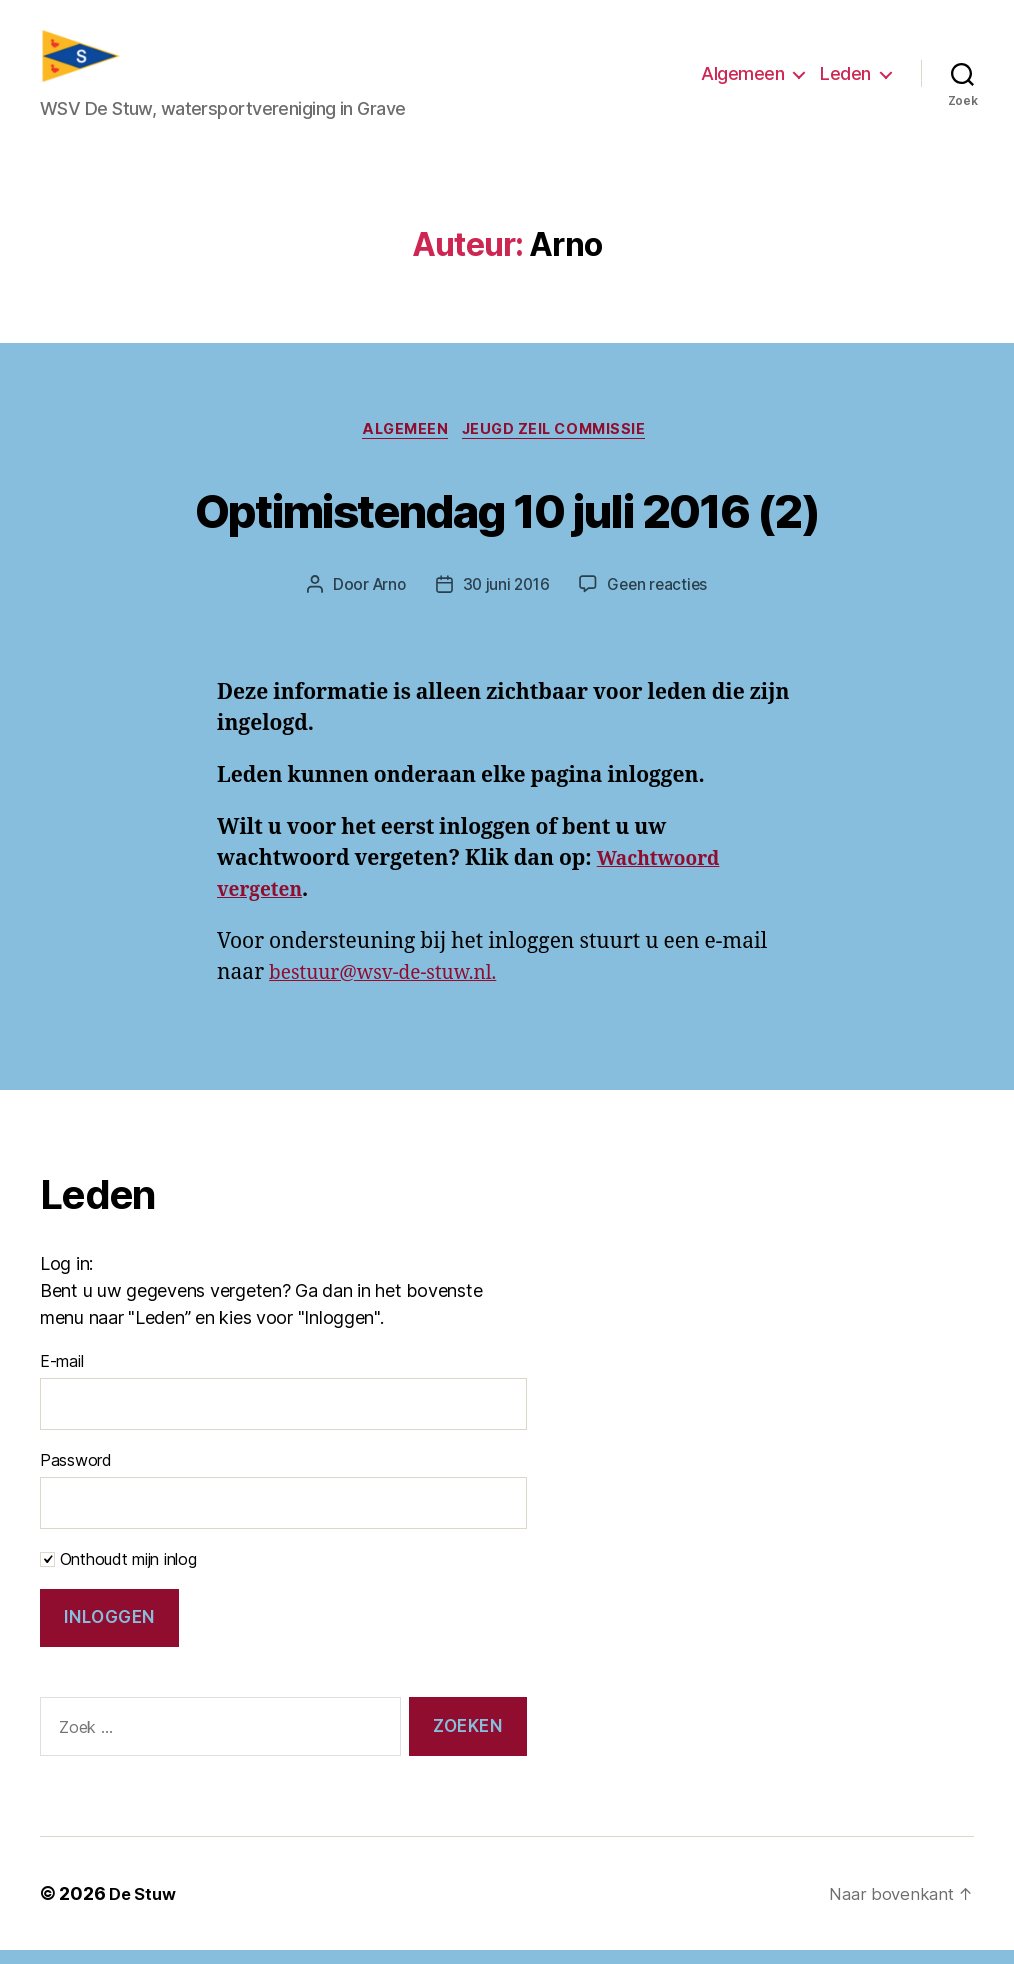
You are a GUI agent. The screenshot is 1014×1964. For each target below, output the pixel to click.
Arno (385, 599)
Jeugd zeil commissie (562, 443)
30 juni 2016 (505, 599)
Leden (845, 78)
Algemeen (742, 78)
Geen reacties (661, 599)
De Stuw (144, 1907)
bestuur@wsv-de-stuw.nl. (394, 986)
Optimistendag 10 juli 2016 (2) (506, 519)
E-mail (61, 1375)
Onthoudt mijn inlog (118, 1573)
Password (76, 1474)
